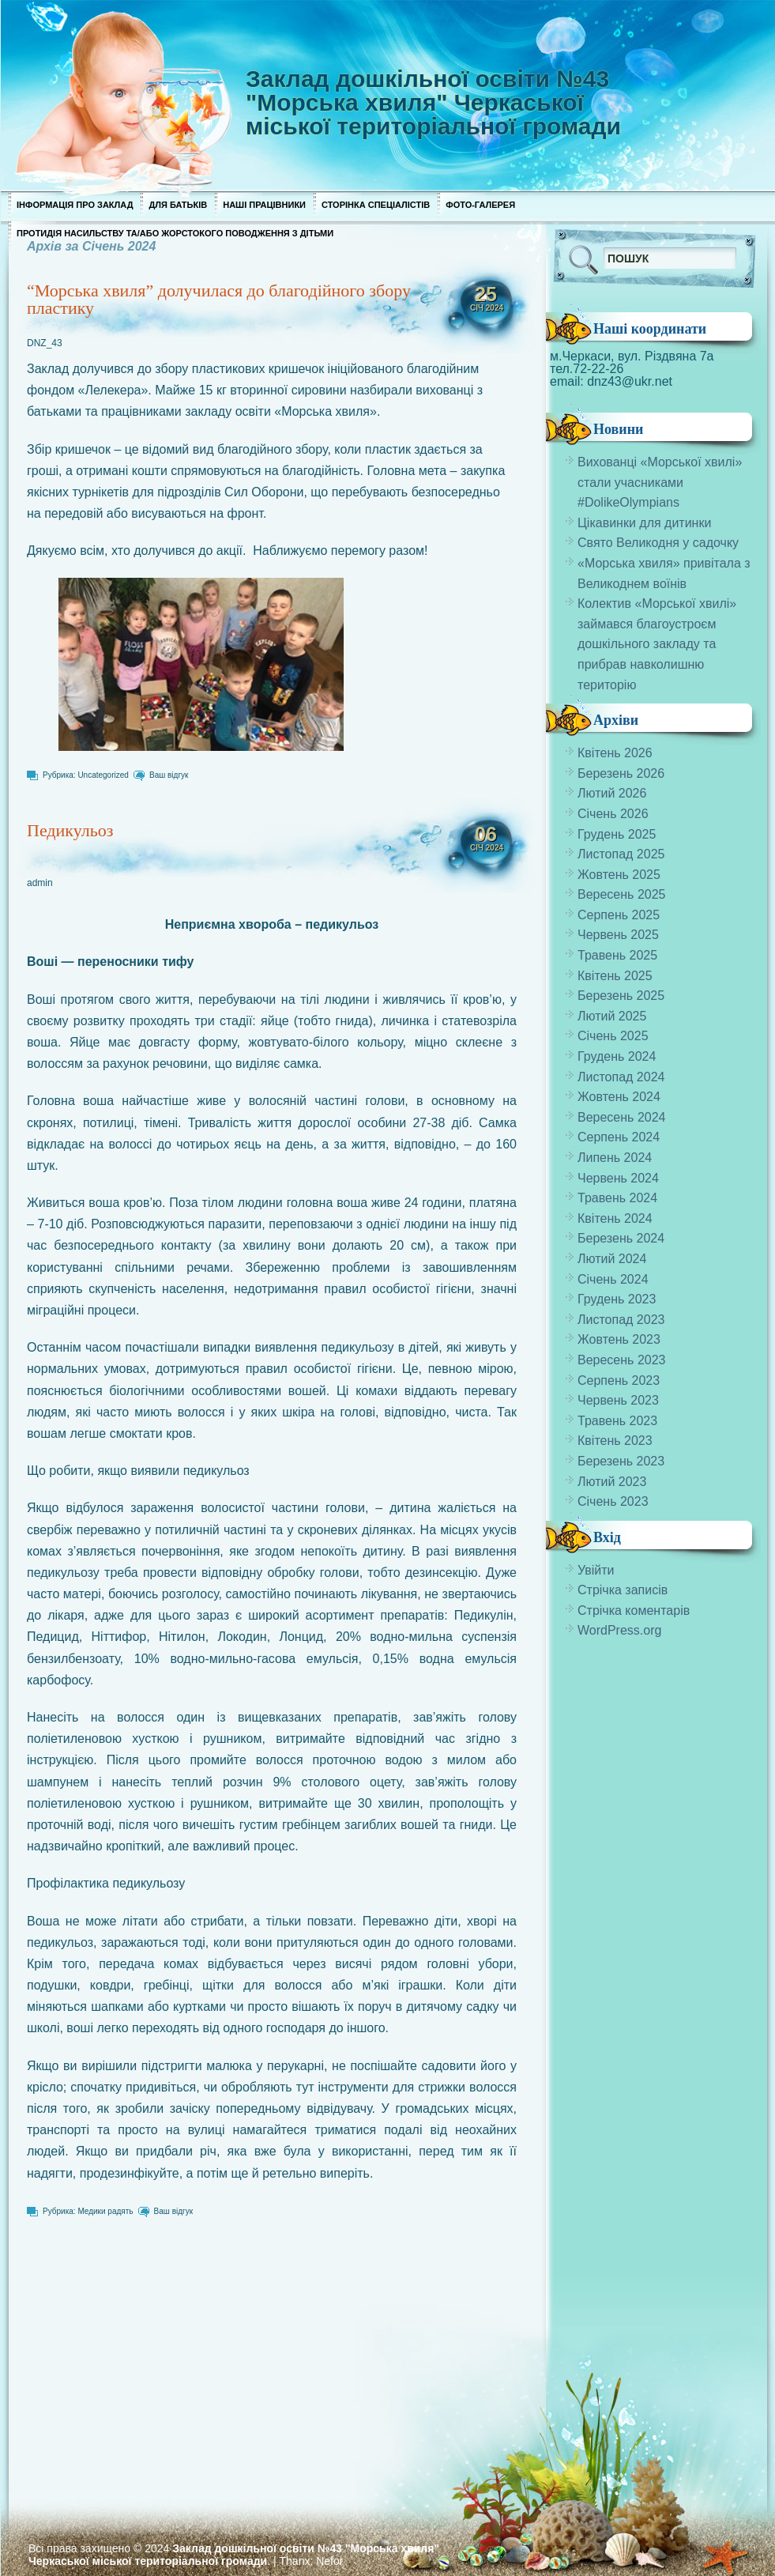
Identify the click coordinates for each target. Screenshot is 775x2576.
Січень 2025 (613, 1036)
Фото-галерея (480, 204)
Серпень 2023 (618, 1380)
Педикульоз (70, 830)
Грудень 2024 (616, 1056)
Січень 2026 (613, 813)
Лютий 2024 (611, 1258)
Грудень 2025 (616, 834)
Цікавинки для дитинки (644, 523)
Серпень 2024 (618, 1137)
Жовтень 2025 (618, 874)
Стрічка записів (622, 1590)
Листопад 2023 (620, 1319)
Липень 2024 (614, 1157)
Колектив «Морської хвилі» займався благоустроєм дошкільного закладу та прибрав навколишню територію (656, 644)
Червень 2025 (618, 934)
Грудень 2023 (616, 1299)
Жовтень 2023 (618, 1339)
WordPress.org (619, 1630)
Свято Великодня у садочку (658, 542)
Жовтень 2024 (618, 1096)
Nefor (329, 2561)
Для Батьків (178, 204)
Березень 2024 (620, 1238)
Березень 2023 (620, 1461)
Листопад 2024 (620, 1077)
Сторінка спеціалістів (376, 204)
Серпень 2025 (618, 915)
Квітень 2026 (615, 753)
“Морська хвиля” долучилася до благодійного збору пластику (219, 299)
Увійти (596, 1570)
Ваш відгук (168, 775)
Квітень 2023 (615, 1440)
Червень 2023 (618, 1400)
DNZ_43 (44, 343)
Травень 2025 (617, 955)
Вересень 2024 (621, 1117)
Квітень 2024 (615, 1218)
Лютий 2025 (611, 1016)
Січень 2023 (613, 1501)
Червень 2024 (618, 1178)
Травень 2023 (617, 1421)
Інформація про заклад (75, 204)
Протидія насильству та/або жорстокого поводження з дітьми (175, 233)
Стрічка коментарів (633, 1610)
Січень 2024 (613, 1279)
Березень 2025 (620, 995)
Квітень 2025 (615, 976)
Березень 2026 (620, 773)
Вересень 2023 (621, 1360)
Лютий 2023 (611, 1481)
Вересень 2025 (621, 894)
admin (40, 882)
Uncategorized (102, 775)
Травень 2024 (617, 1198)
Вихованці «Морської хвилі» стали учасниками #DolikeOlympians (659, 482)
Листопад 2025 (620, 854)
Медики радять (105, 2211)
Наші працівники (264, 204)
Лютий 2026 (611, 793)
